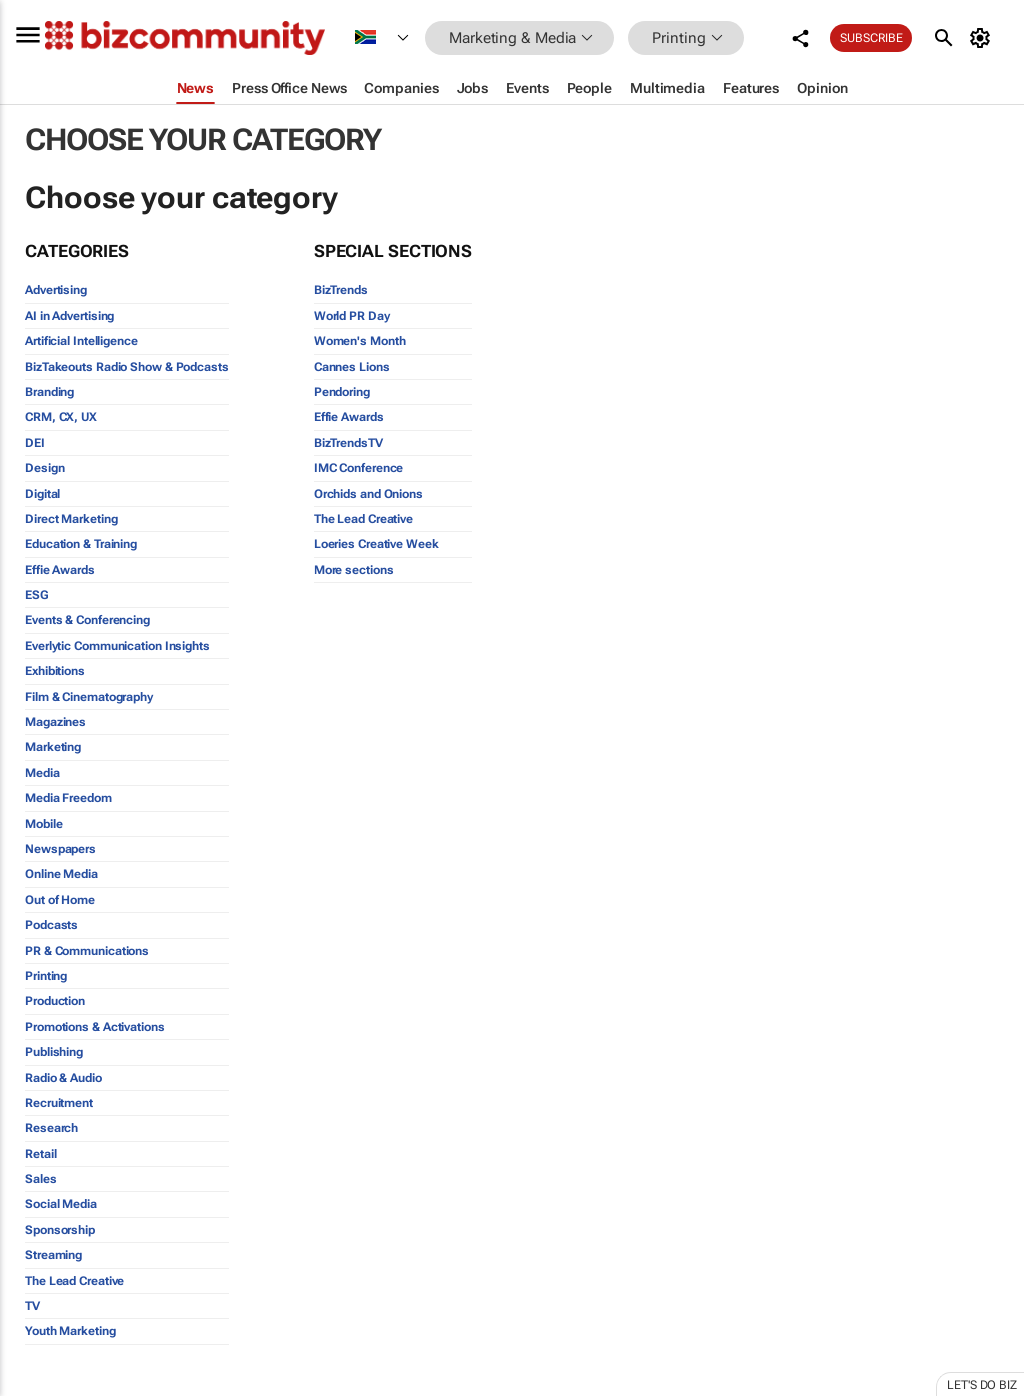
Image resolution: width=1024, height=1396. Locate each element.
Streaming (53, 1255)
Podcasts (51, 925)
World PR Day (352, 316)
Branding (49, 392)
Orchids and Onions (368, 494)
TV (32, 1306)
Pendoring (342, 392)
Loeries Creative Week (376, 544)
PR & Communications (87, 951)
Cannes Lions (352, 367)
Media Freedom (68, 798)
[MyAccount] (983, 38)
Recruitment (59, 1103)
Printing (46, 976)
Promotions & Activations (95, 1027)
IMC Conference (359, 468)
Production (55, 1001)
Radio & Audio (63, 1078)
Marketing (53, 747)
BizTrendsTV (348, 443)
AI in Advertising (69, 316)
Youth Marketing (70, 1331)
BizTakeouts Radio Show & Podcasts (127, 367)
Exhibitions (55, 671)
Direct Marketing (71, 519)
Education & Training (81, 544)
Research (51, 1128)
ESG (37, 595)
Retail (40, 1154)
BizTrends (341, 290)
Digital (42, 494)
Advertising (56, 290)
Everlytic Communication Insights (117, 646)
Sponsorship (60, 1230)
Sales (41, 1179)
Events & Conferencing (87, 620)
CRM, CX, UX (61, 417)
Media (42, 773)
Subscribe (871, 38)
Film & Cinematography (89, 697)
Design (44, 468)
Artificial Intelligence (81, 341)
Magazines (55, 722)
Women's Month (360, 341)
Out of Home (60, 900)
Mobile (43, 824)
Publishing (54, 1052)
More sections (354, 570)
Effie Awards (60, 570)
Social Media (61, 1204)
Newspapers (60, 849)
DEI (35, 443)
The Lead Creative (74, 1281)
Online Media (61, 874)
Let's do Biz (982, 1385)
